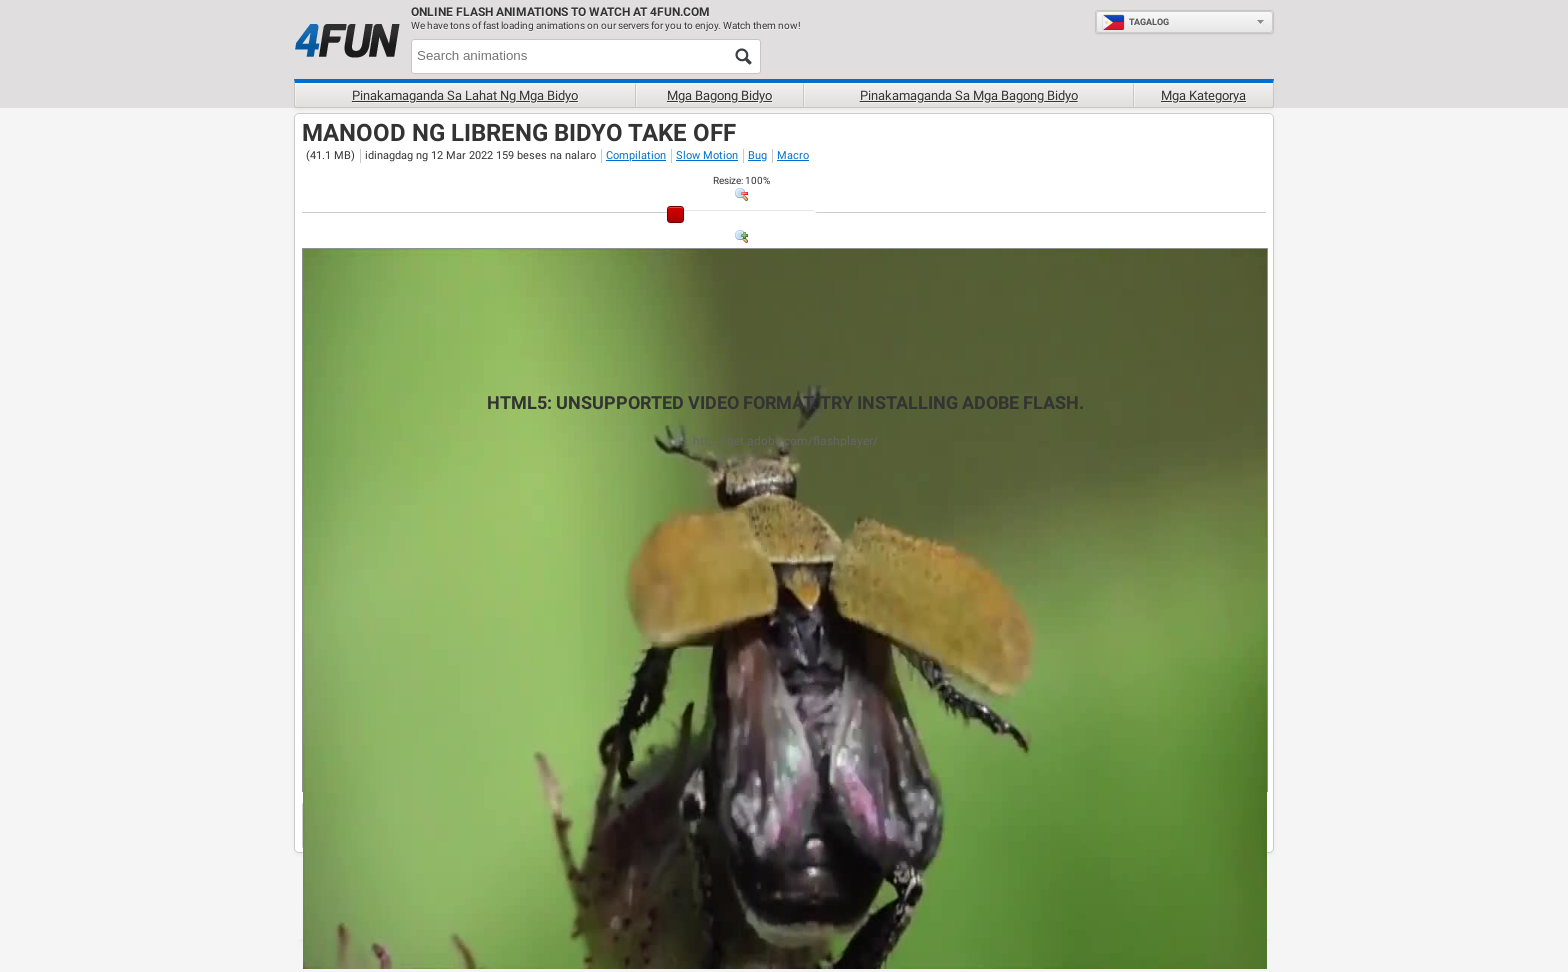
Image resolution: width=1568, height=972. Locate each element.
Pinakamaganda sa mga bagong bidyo (969, 95)
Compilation (636, 155)
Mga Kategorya (1203, 95)
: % (741, 180)
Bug (757, 155)
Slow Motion (707, 155)
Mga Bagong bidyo (719, 95)
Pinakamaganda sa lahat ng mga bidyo (465, 95)
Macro (793, 155)
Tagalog (1135, 22)
